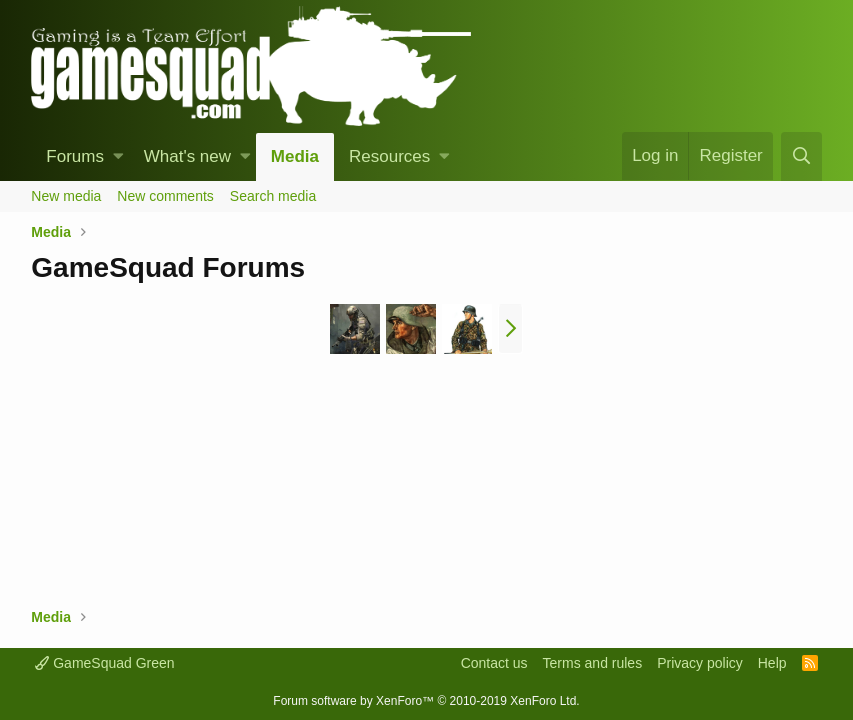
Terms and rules (593, 663)
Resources (389, 156)
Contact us (494, 663)
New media (66, 196)
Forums (75, 156)
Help (772, 663)
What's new (187, 156)
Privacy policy (700, 663)
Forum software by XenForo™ (426, 701)
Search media (273, 196)
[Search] (801, 156)
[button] (118, 157)
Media (295, 156)
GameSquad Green (104, 663)
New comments (165, 196)
